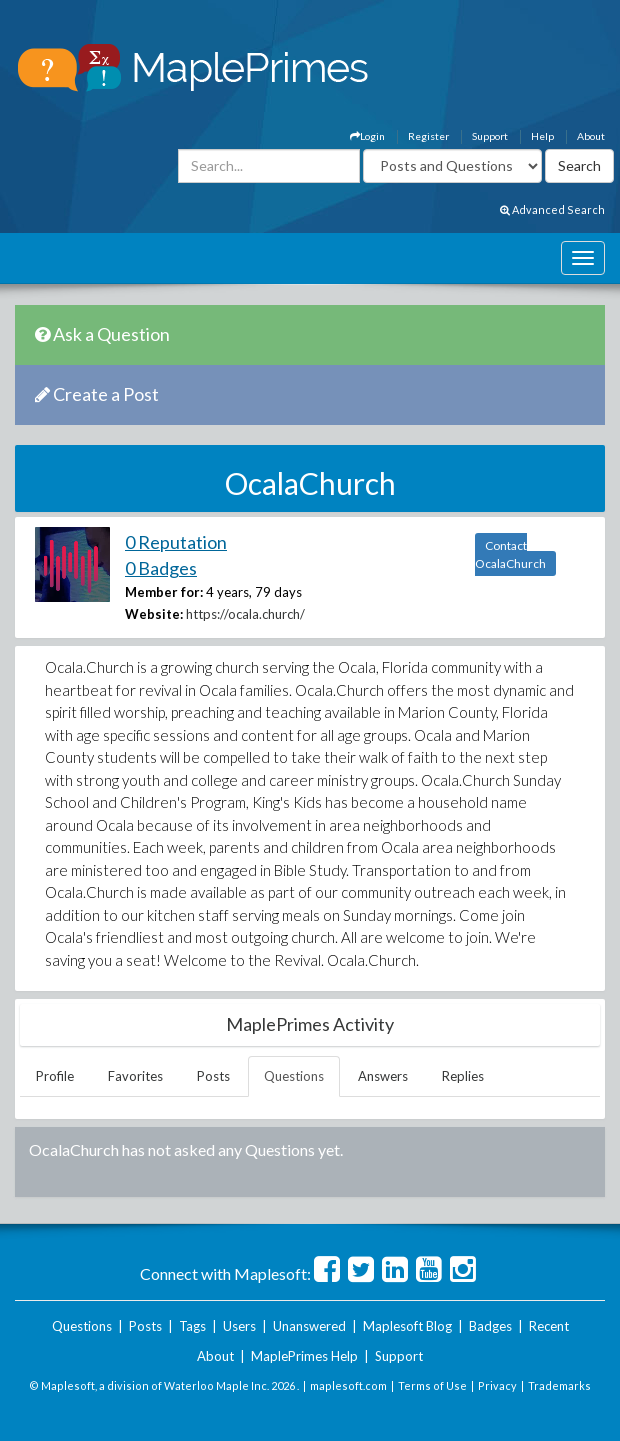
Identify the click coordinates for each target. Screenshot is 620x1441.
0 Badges (161, 568)
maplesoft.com (348, 1385)
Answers (383, 1076)
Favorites (135, 1076)
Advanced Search (552, 209)
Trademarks (559, 1385)
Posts (213, 1076)
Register (428, 136)
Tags (192, 1326)
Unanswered (309, 1326)
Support (490, 136)
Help (542, 136)
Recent (549, 1326)
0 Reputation (176, 542)
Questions (294, 1076)
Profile (55, 1076)
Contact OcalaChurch (510, 554)
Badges (490, 1326)
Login (367, 136)
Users (239, 1326)
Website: (154, 614)
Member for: (164, 592)
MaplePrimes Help (304, 1356)
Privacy (497, 1385)
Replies (463, 1076)
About (591, 136)
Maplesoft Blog (407, 1326)
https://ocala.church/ (245, 614)
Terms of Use (432, 1385)
